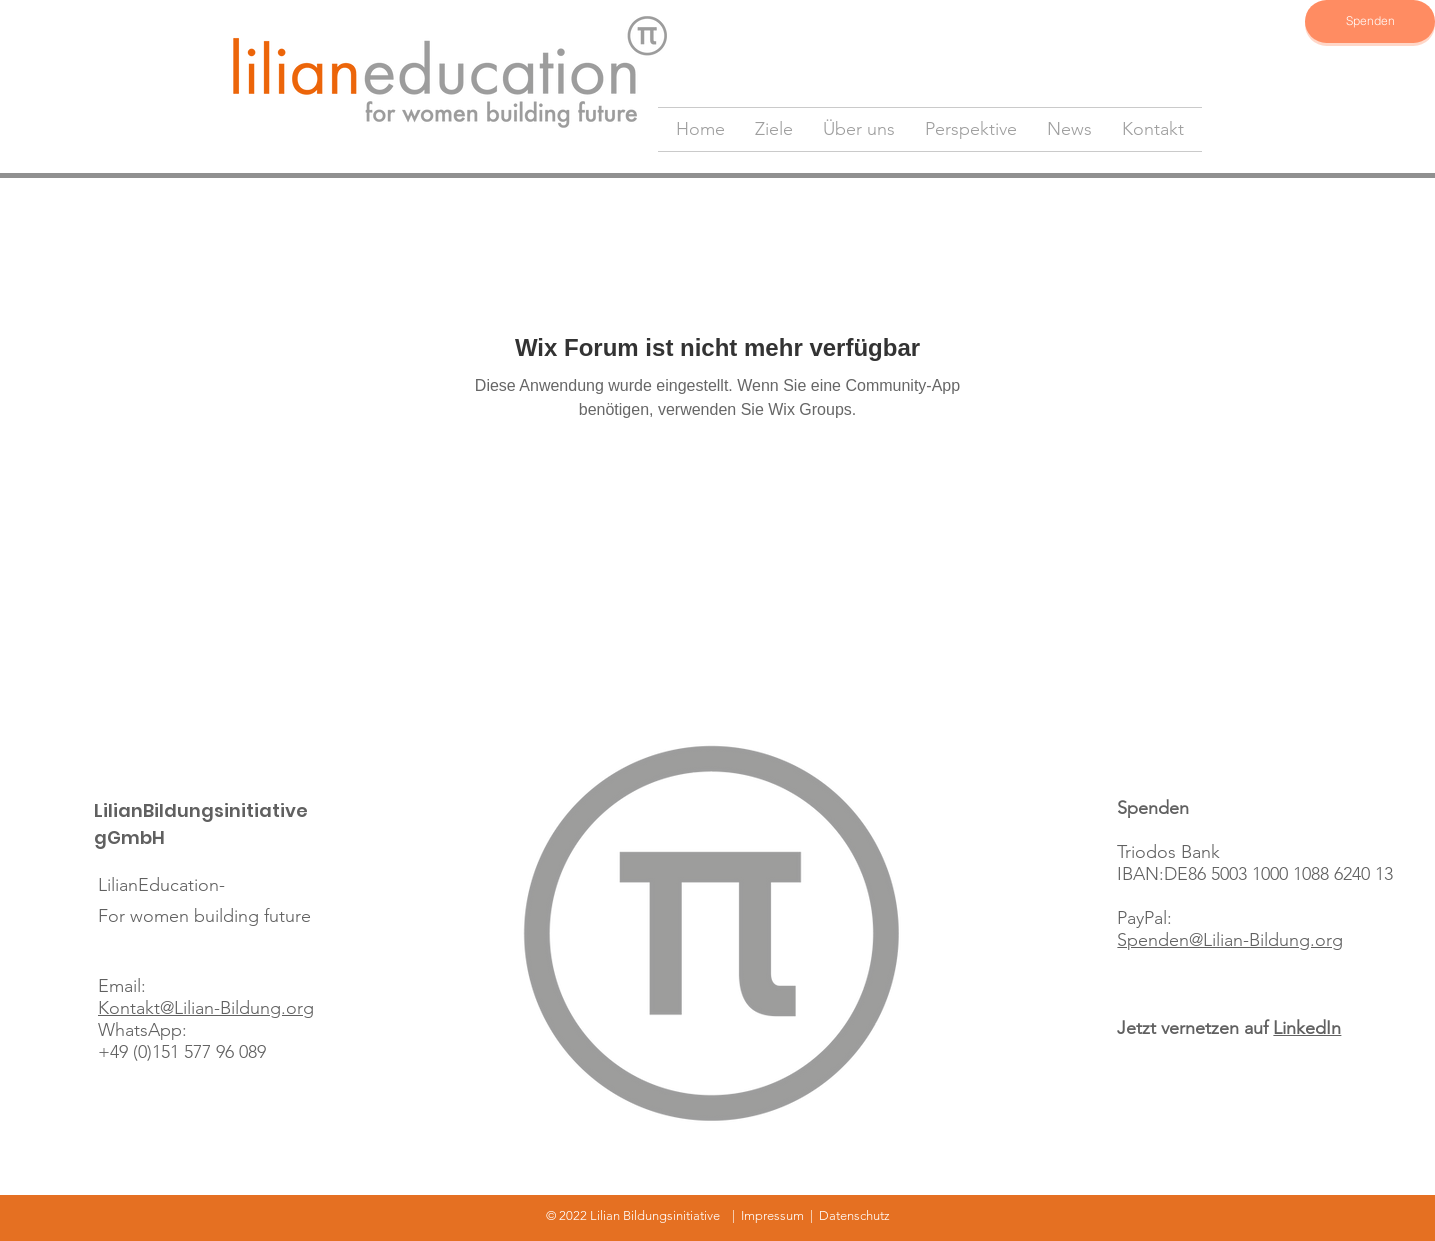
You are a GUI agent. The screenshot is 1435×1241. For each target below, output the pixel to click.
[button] (774, 129)
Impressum (772, 1215)
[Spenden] (1370, 21)
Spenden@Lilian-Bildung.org (1230, 940)
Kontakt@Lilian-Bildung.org (206, 1008)
